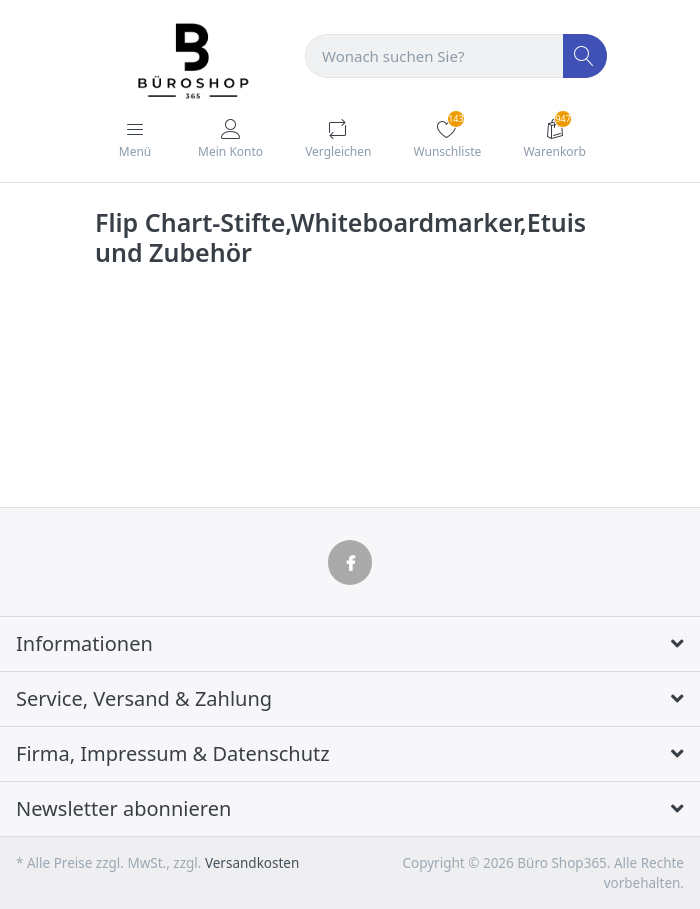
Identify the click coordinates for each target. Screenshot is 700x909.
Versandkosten (252, 863)
